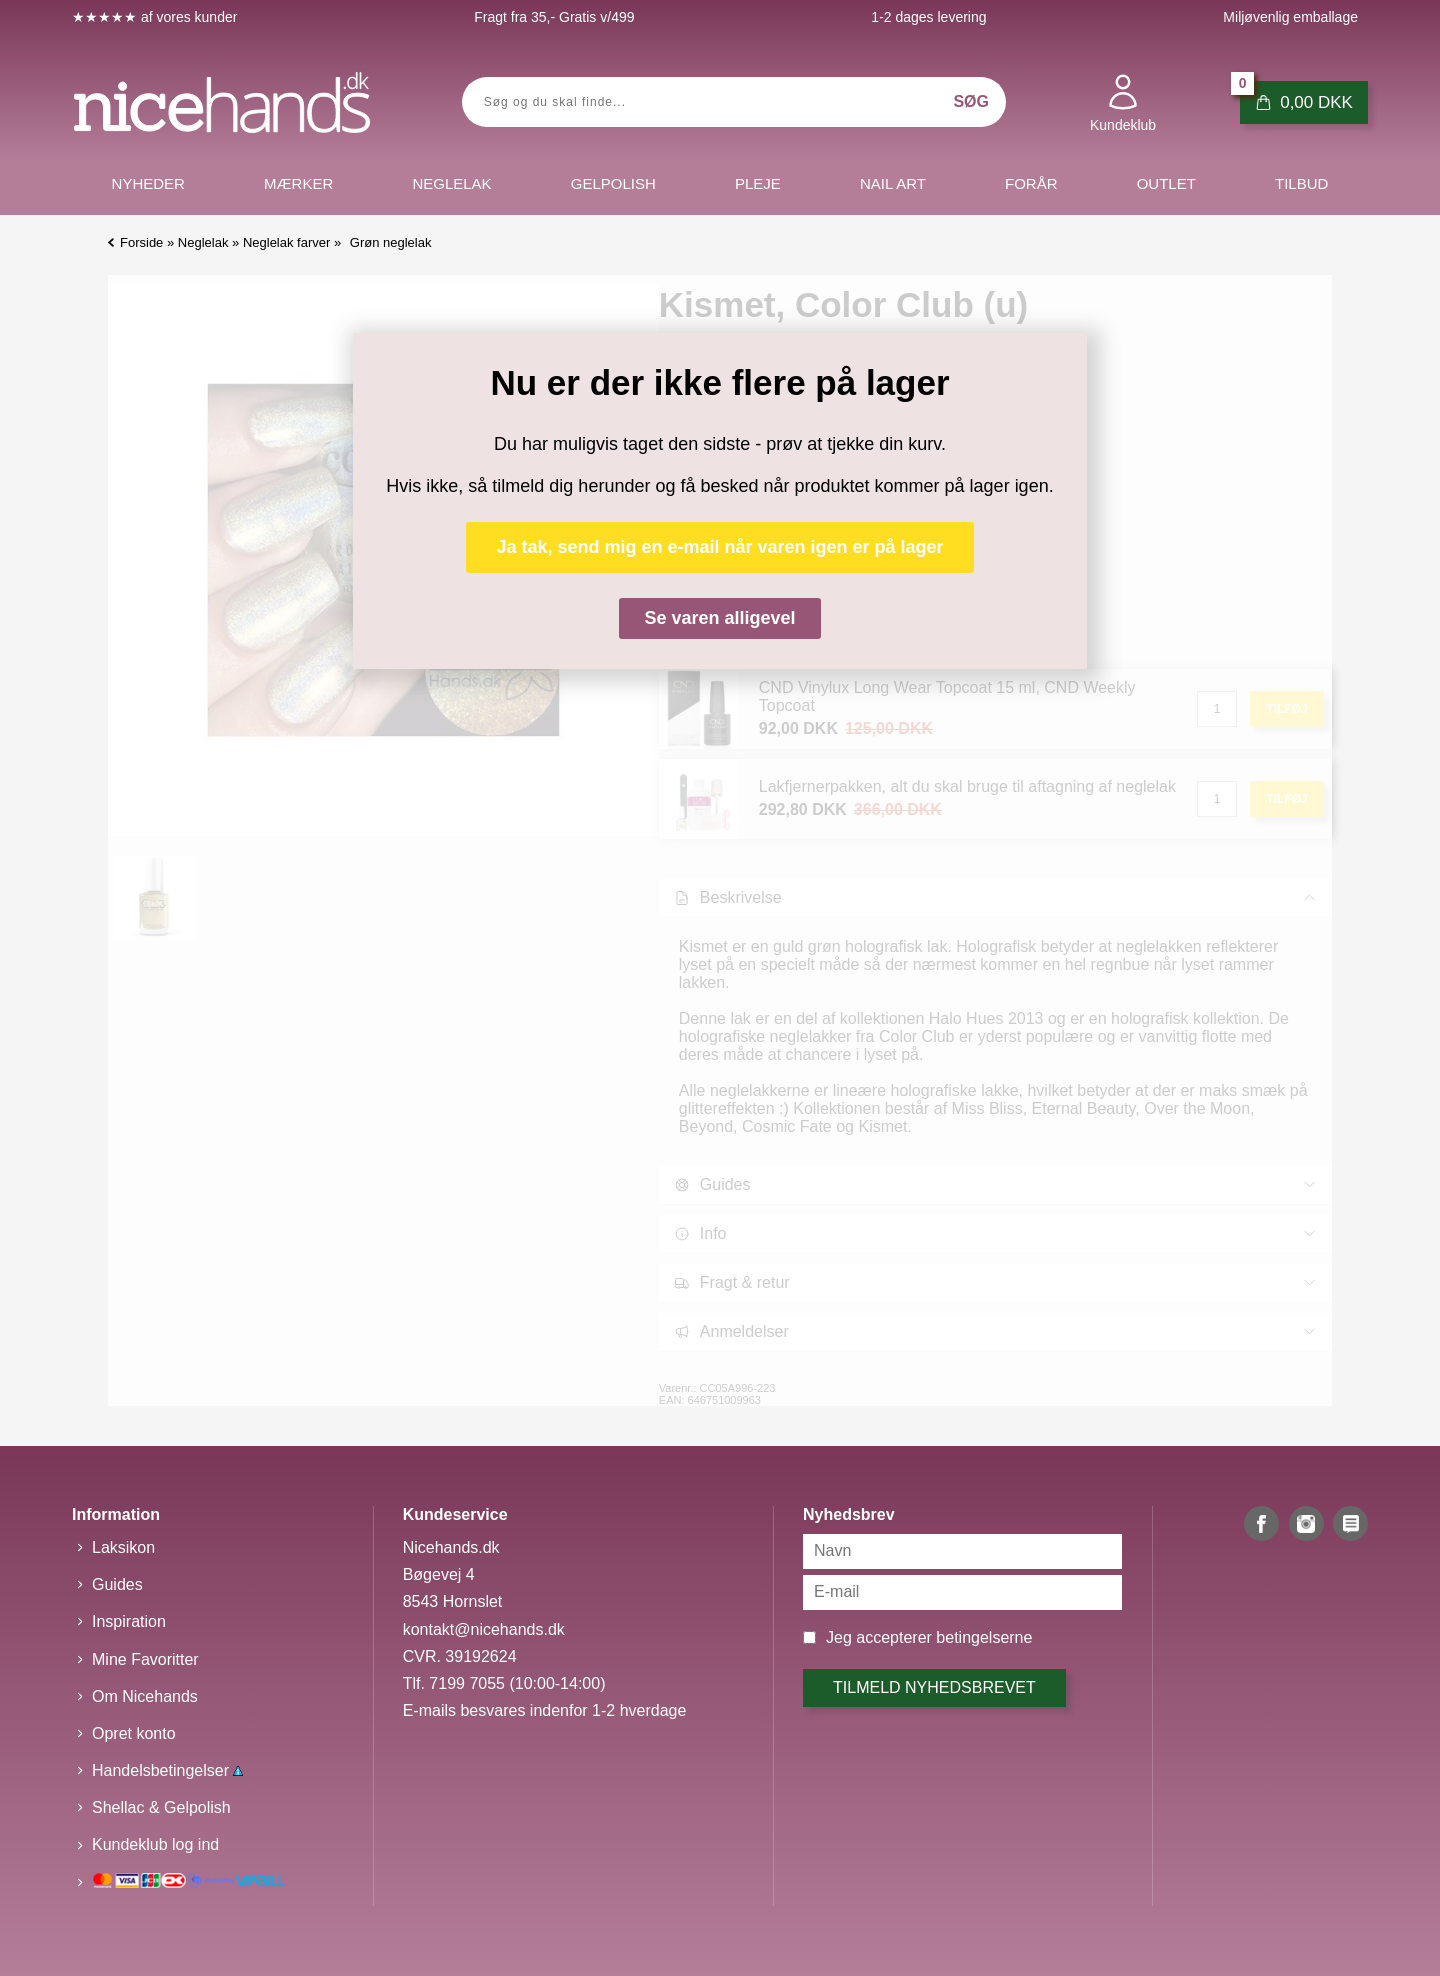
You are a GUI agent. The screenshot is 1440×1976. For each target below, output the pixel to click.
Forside (141, 242)
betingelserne (984, 1637)
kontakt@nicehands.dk (484, 1629)
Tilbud (1301, 183)
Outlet (1166, 183)
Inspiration (129, 1621)
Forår (1031, 183)
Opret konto (134, 1733)
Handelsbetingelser (167, 1770)
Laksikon (123, 1547)
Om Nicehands (145, 1696)
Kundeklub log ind (155, 1844)
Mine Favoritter (145, 1659)
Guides (117, 1584)
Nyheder (148, 183)
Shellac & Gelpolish (161, 1807)
